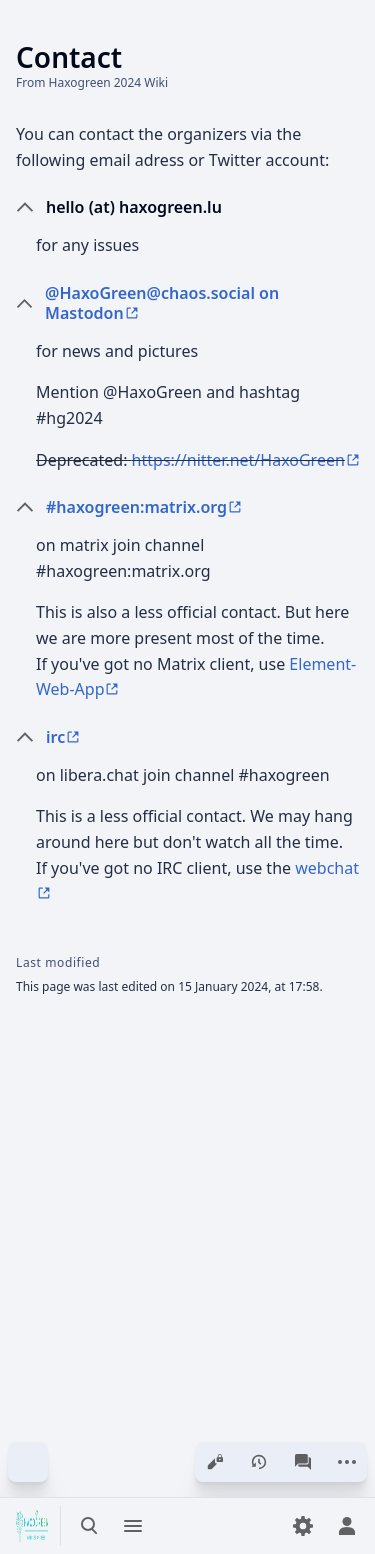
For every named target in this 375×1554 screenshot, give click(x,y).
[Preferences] (303, 1526)
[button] (202, 303)
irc (55, 737)
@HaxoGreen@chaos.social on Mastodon (162, 303)
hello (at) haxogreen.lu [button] (134, 207)
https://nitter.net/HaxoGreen (238, 460)
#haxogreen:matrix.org (136, 507)
